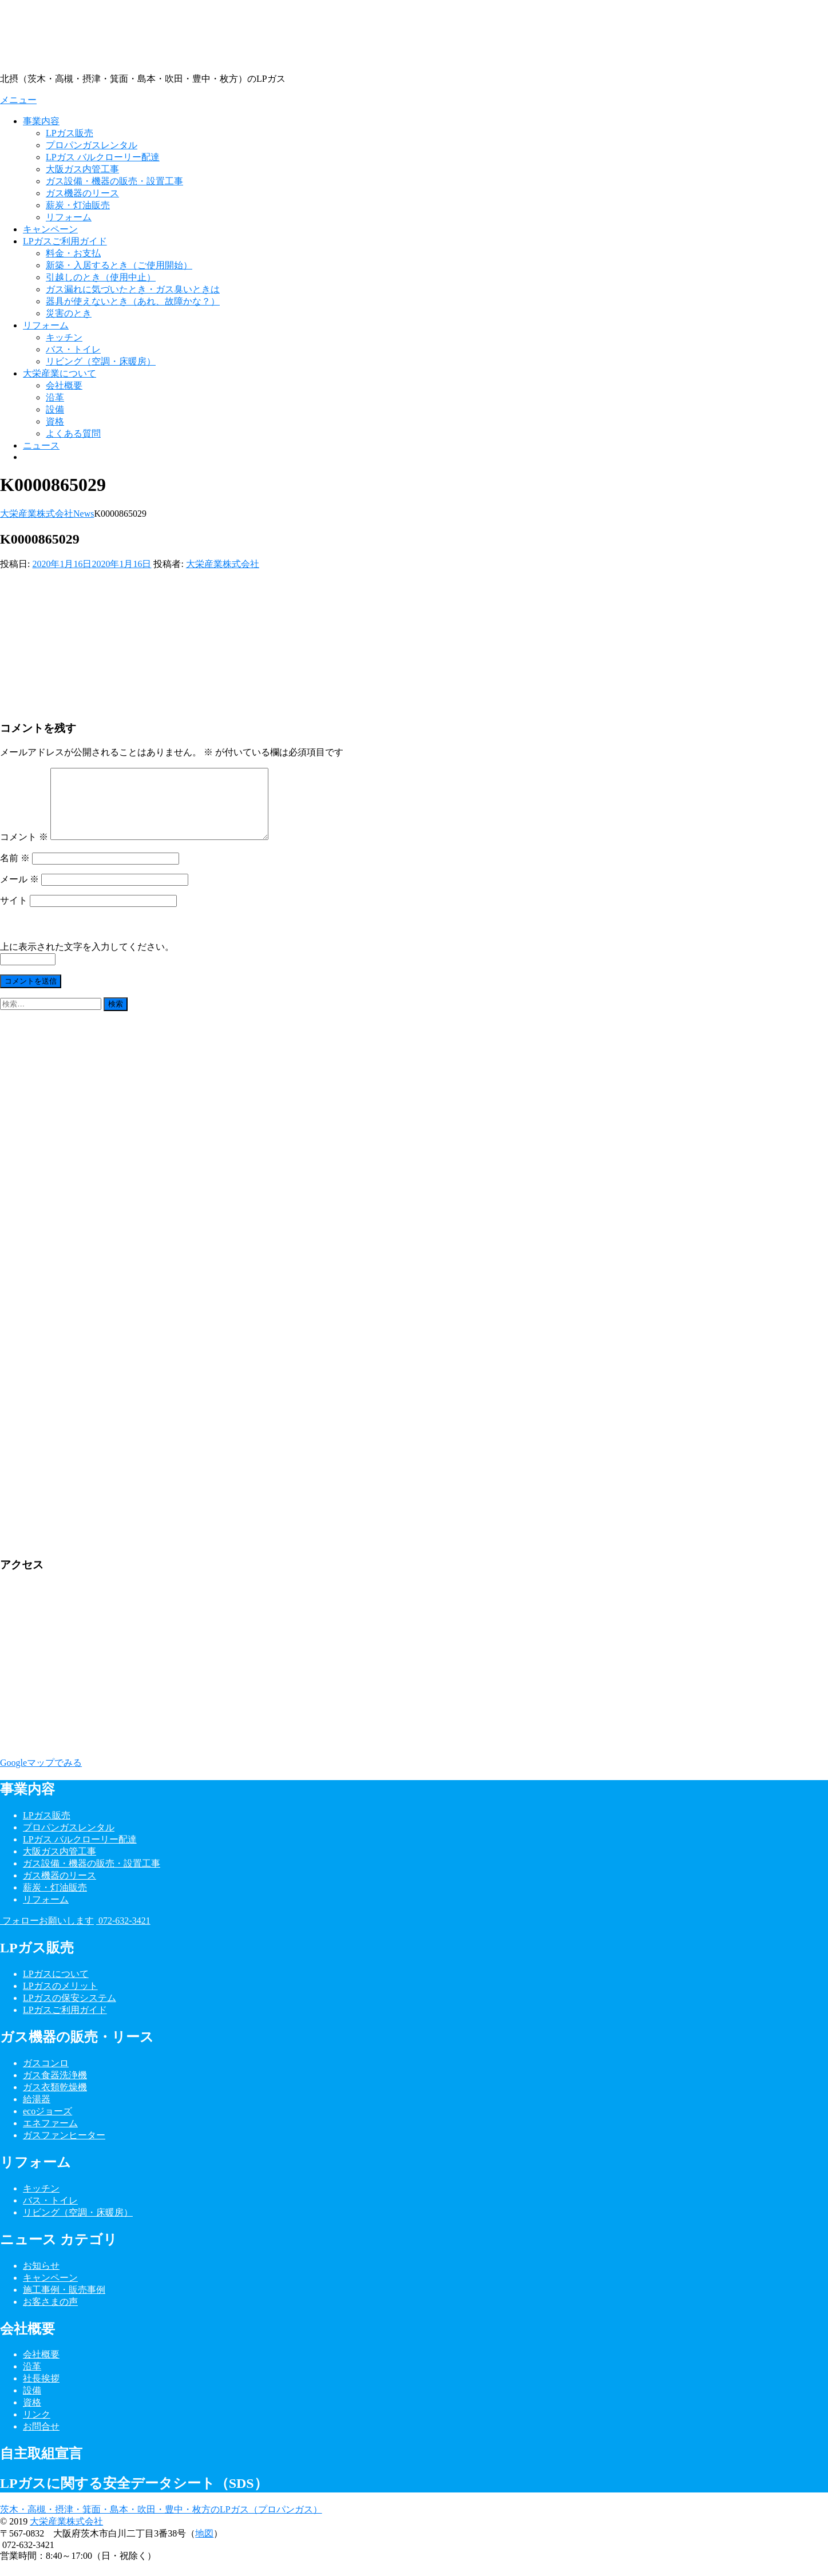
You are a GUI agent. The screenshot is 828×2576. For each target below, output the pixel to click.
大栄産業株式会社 (222, 564)
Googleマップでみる (41, 1776)
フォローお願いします (47, 1934)
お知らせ (41, 2279)
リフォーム (69, 217)
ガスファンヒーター (64, 2149)
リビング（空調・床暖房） (101, 361)
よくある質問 (73, 433)
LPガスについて (56, 1987)
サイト (13, 914)
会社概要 (64, 385)
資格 (55, 421)
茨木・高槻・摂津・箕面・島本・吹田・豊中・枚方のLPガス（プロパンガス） (161, 2523)
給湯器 (36, 2113)
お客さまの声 (50, 2315)
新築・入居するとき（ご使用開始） (119, 265)
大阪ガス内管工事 (82, 169)
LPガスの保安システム (69, 2011)
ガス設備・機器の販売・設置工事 (114, 181)
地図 (204, 2547)
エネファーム (50, 2137)
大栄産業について (59, 373)
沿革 (55, 397)
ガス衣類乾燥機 (55, 2101)
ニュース (41, 445)
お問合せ (41, 2440)
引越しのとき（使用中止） (101, 277)
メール (19, 893)
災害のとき (69, 313)
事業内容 (41, 121)
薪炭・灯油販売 (78, 205)
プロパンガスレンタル (91, 145)
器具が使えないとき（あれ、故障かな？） (133, 301)
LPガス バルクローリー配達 (103, 157)
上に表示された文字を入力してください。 (87, 960)
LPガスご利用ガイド (65, 241)
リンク (36, 2428)
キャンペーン (50, 229)
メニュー (18, 100)
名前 (15, 872)
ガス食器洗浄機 (55, 2089)
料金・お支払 (73, 253)
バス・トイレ (73, 349)
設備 (55, 409)
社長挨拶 (41, 2392)
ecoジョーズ (47, 2125)
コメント (24, 850)
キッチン (64, 337)
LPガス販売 (69, 133)
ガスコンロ (46, 2077)
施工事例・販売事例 (64, 2303)
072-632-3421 (123, 1934)
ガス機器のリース (82, 193)
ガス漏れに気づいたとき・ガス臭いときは (133, 289)
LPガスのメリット (60, 1999)
